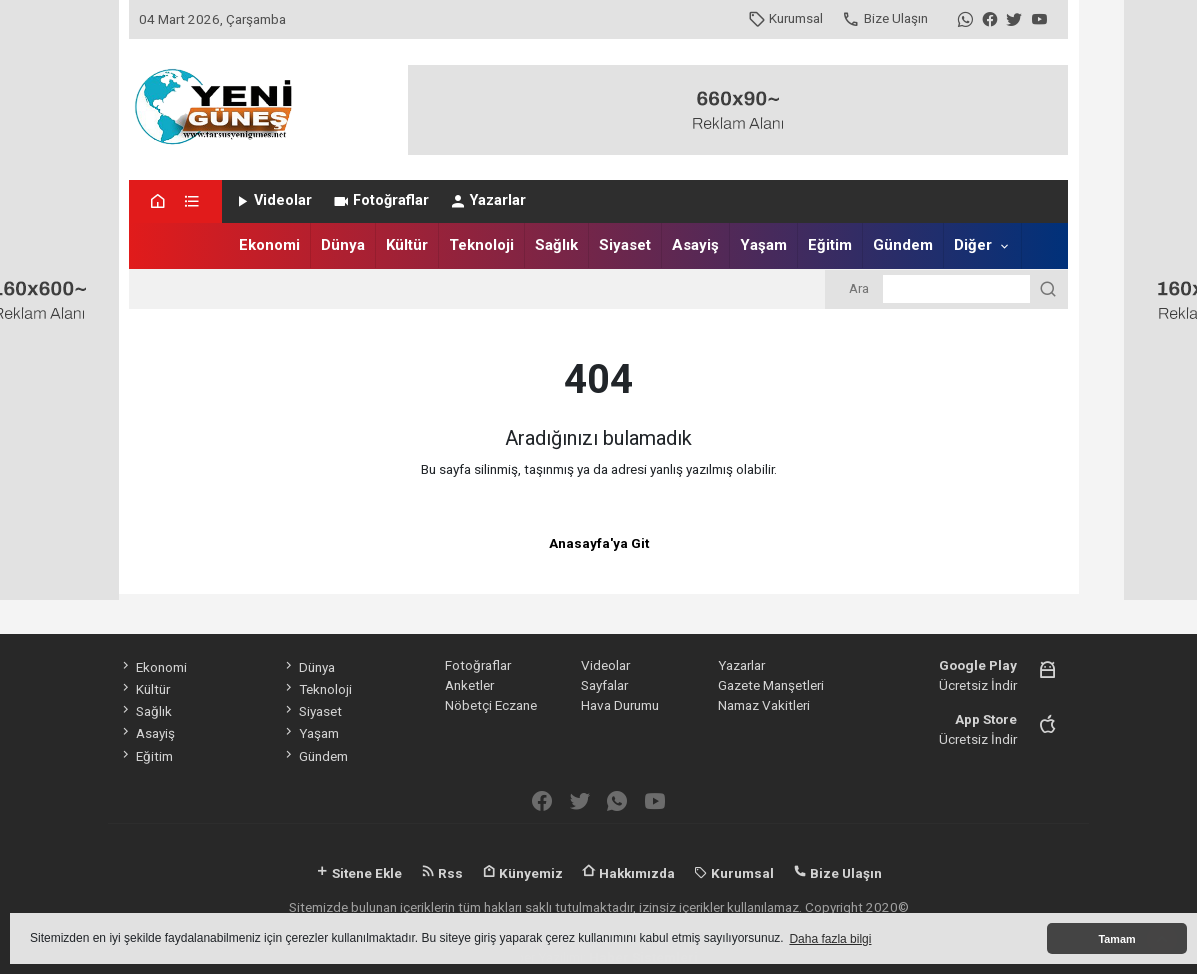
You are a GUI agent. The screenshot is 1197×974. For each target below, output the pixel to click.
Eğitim (830, 245)
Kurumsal (785, 18)
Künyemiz (522, 873)
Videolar (272, 200)
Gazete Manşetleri (771, 685)
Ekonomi (269, 245)
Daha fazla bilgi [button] (830, 939)
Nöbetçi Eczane (491, 705)
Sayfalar (604, 685)
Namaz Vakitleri (764, 705)
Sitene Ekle (358, 873)
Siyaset (625, 245)
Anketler (469, 685)
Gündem (903, 245)
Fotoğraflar (380, 200)
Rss (442, 873)
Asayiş (695, 245)
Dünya (343, 245)
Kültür (407, 245)
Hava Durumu (620, 705)
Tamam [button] (1116, 939)
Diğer (973, 245)
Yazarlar (487, 200)
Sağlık (556, 245)
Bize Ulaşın (884, 18)
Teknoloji (481, 245)
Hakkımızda (628, 873)
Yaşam (763, 245)
